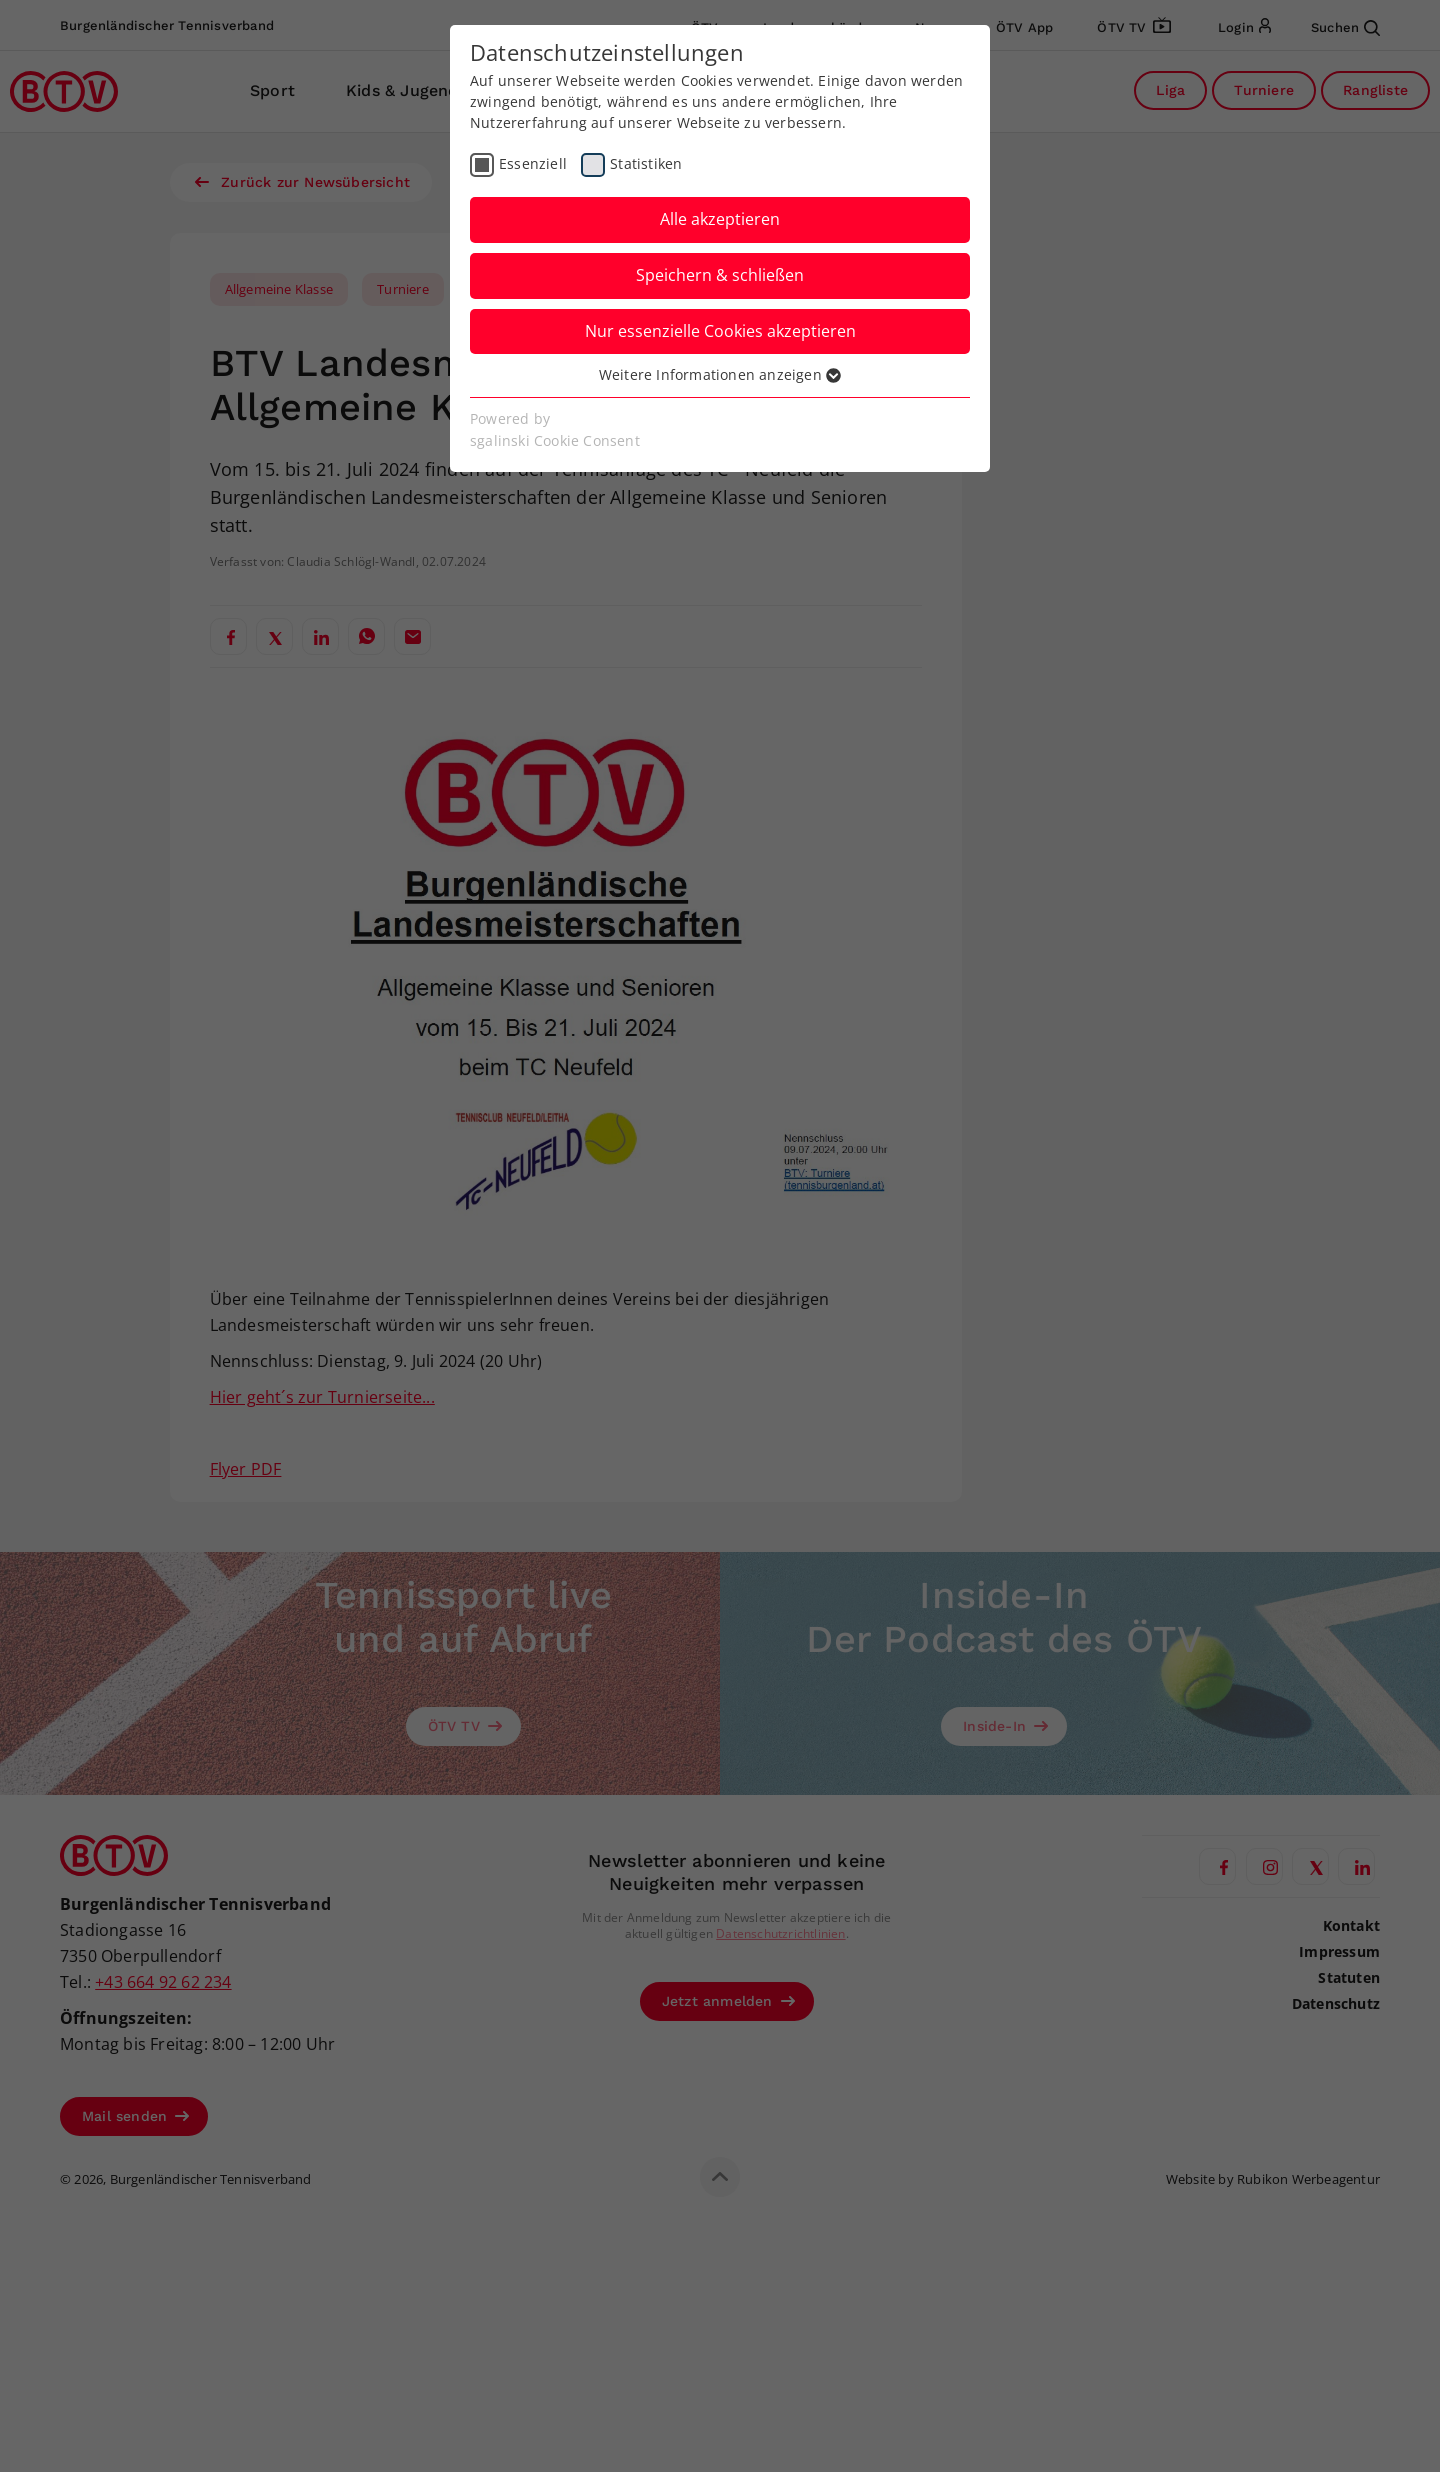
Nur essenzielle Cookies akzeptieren (720, 331)
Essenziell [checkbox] (533, 163)
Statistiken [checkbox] (646, 163)
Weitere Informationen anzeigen (720, 374)
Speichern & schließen (720, 275)
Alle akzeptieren (720, 219)
